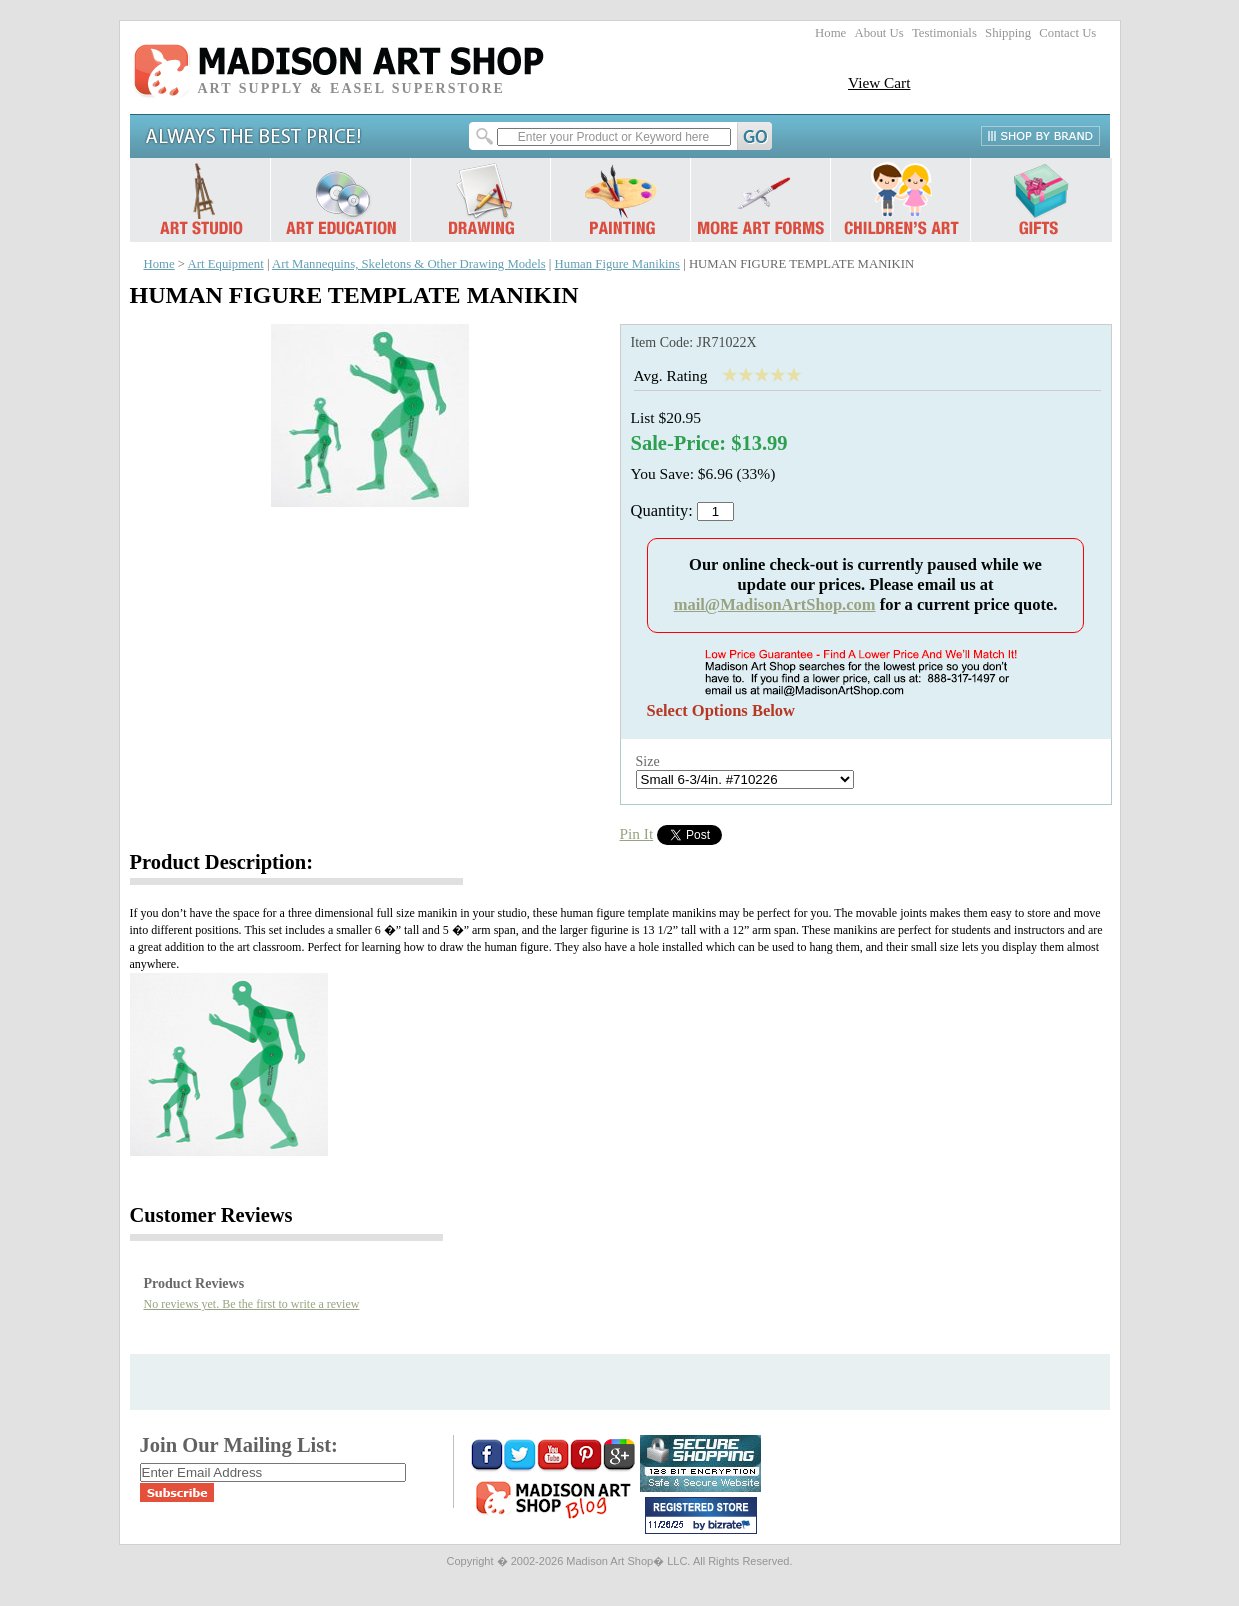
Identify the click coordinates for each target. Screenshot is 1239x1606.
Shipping (1008, 33)
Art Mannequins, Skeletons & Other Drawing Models (409, 264)
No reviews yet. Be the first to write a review (252, 1304)
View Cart (879, 82)
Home (830, 33)
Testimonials (944, 33)
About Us (878, 33)
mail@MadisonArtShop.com (775, 604)
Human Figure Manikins (617, 264)
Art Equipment (226, 264)
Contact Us (1067, 33)
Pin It (637, 833)
